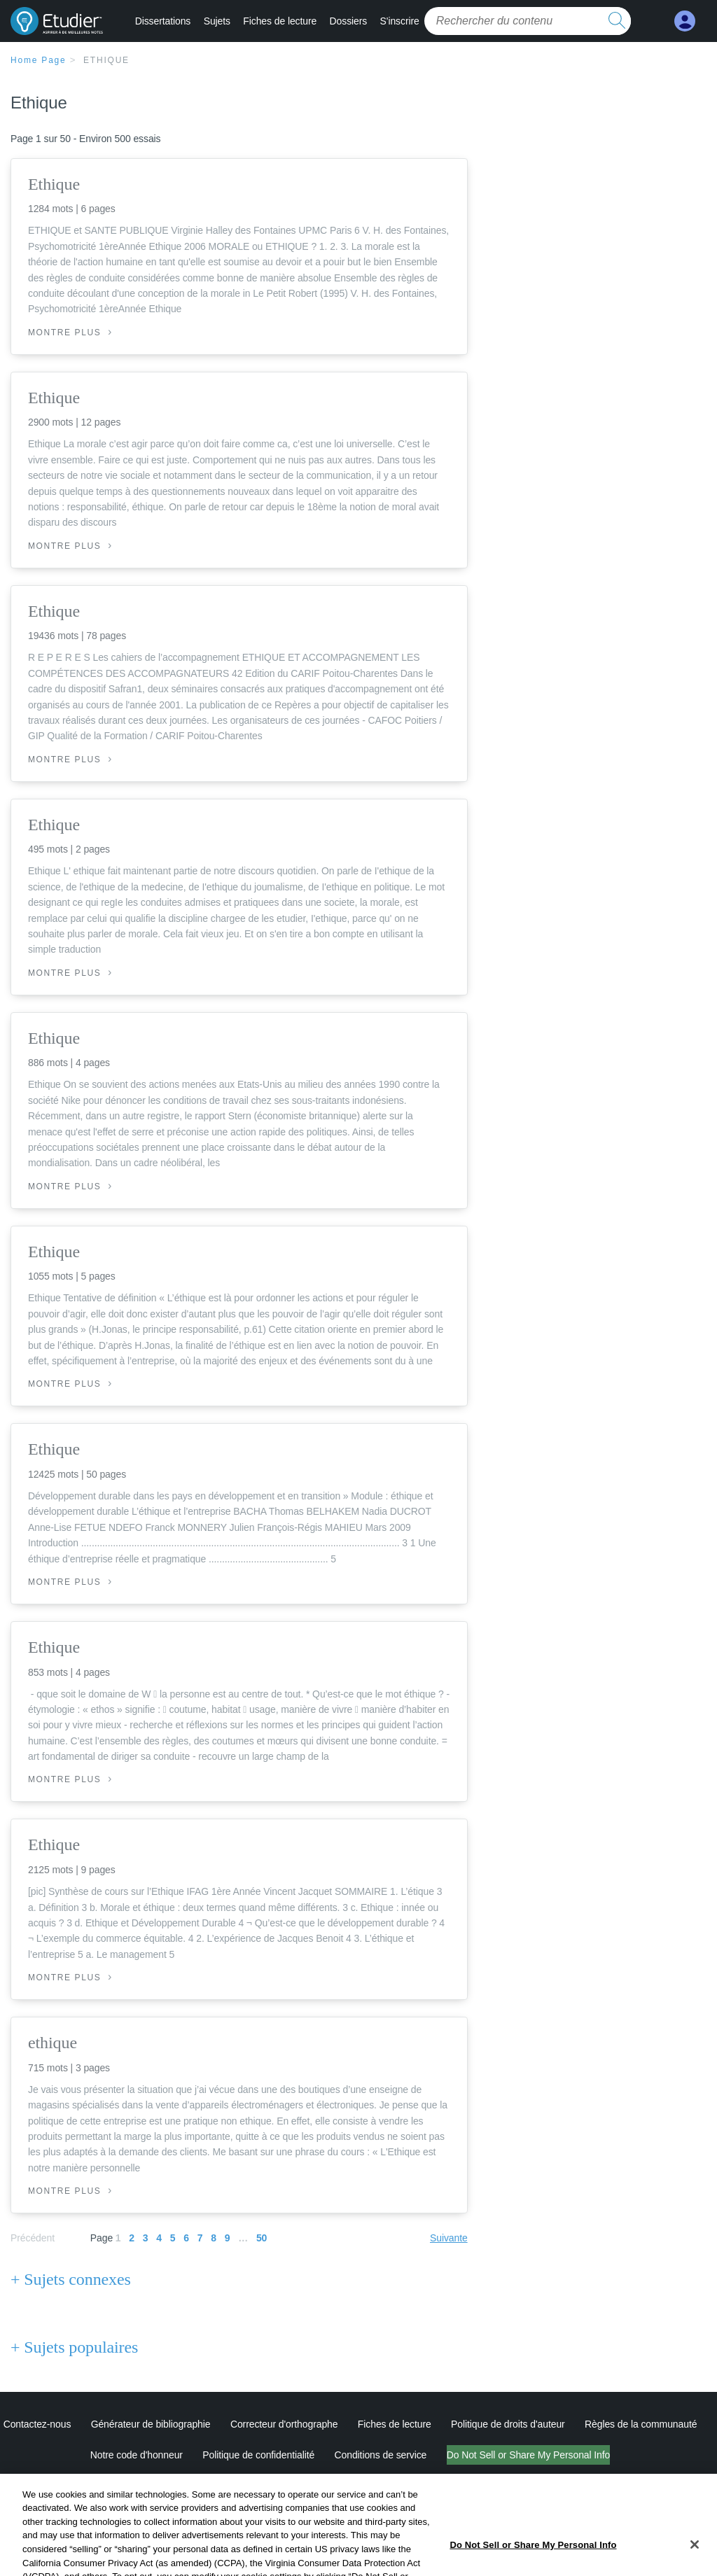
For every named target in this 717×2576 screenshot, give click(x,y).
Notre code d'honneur (136, 2454)
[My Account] (684, 21)
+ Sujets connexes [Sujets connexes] (71, 2279)
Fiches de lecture (279, 21)
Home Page (39, 60)
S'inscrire (399, 21)
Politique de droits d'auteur (508, 2424)
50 (261, 2238)
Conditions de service (381, 2454)
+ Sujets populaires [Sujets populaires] (74, 2347)
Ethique (106, 60)
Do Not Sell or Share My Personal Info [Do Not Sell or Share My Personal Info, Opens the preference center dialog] (533, 2557)
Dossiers (349, 21)
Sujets (217, 21)
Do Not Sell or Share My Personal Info (529, 2454)
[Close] (694, 2557)
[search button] (617, 21)
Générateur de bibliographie (151, 2424)
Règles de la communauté (641, 2424)
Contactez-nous (37, 2424)
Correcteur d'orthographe (284, 2424)
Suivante (449, 2238)
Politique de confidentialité (258, 2454)
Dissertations (163, 21)
